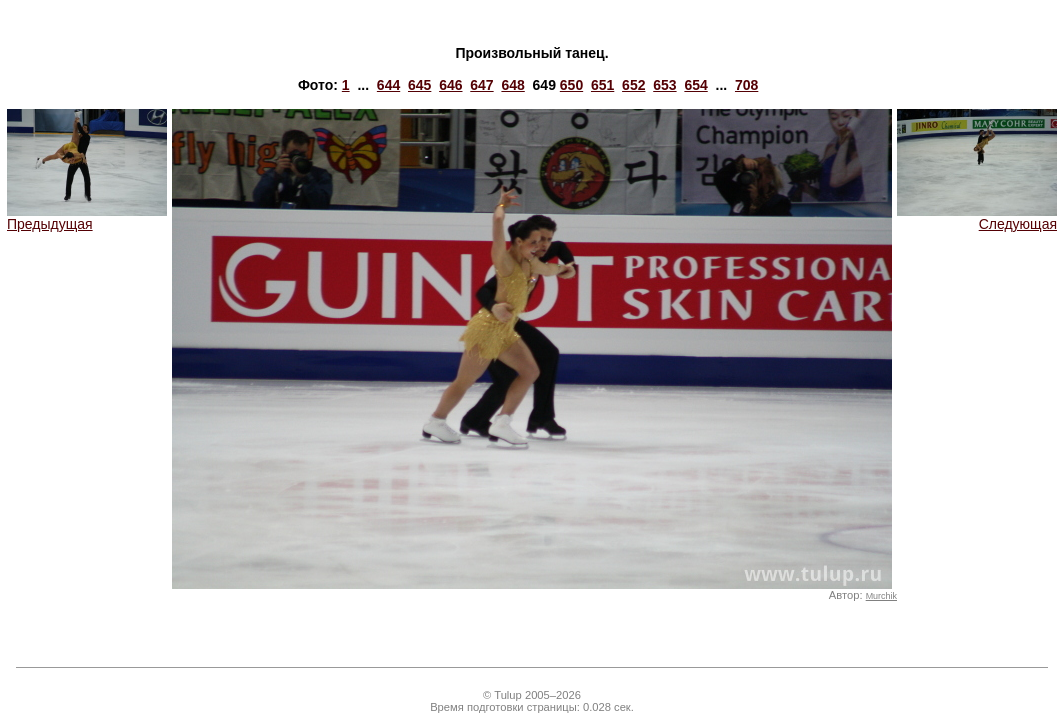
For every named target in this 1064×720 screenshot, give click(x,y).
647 (481, 85)
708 (746, 85)
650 (571, 85)
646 (450, 85)
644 (388, 85)
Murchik (881, 596)
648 (512, 85)
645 (419, 85)
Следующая (977, 217)
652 (633, 85)
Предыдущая (87, 217)
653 (664, 85)
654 (695, 85)
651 (602, 85)
